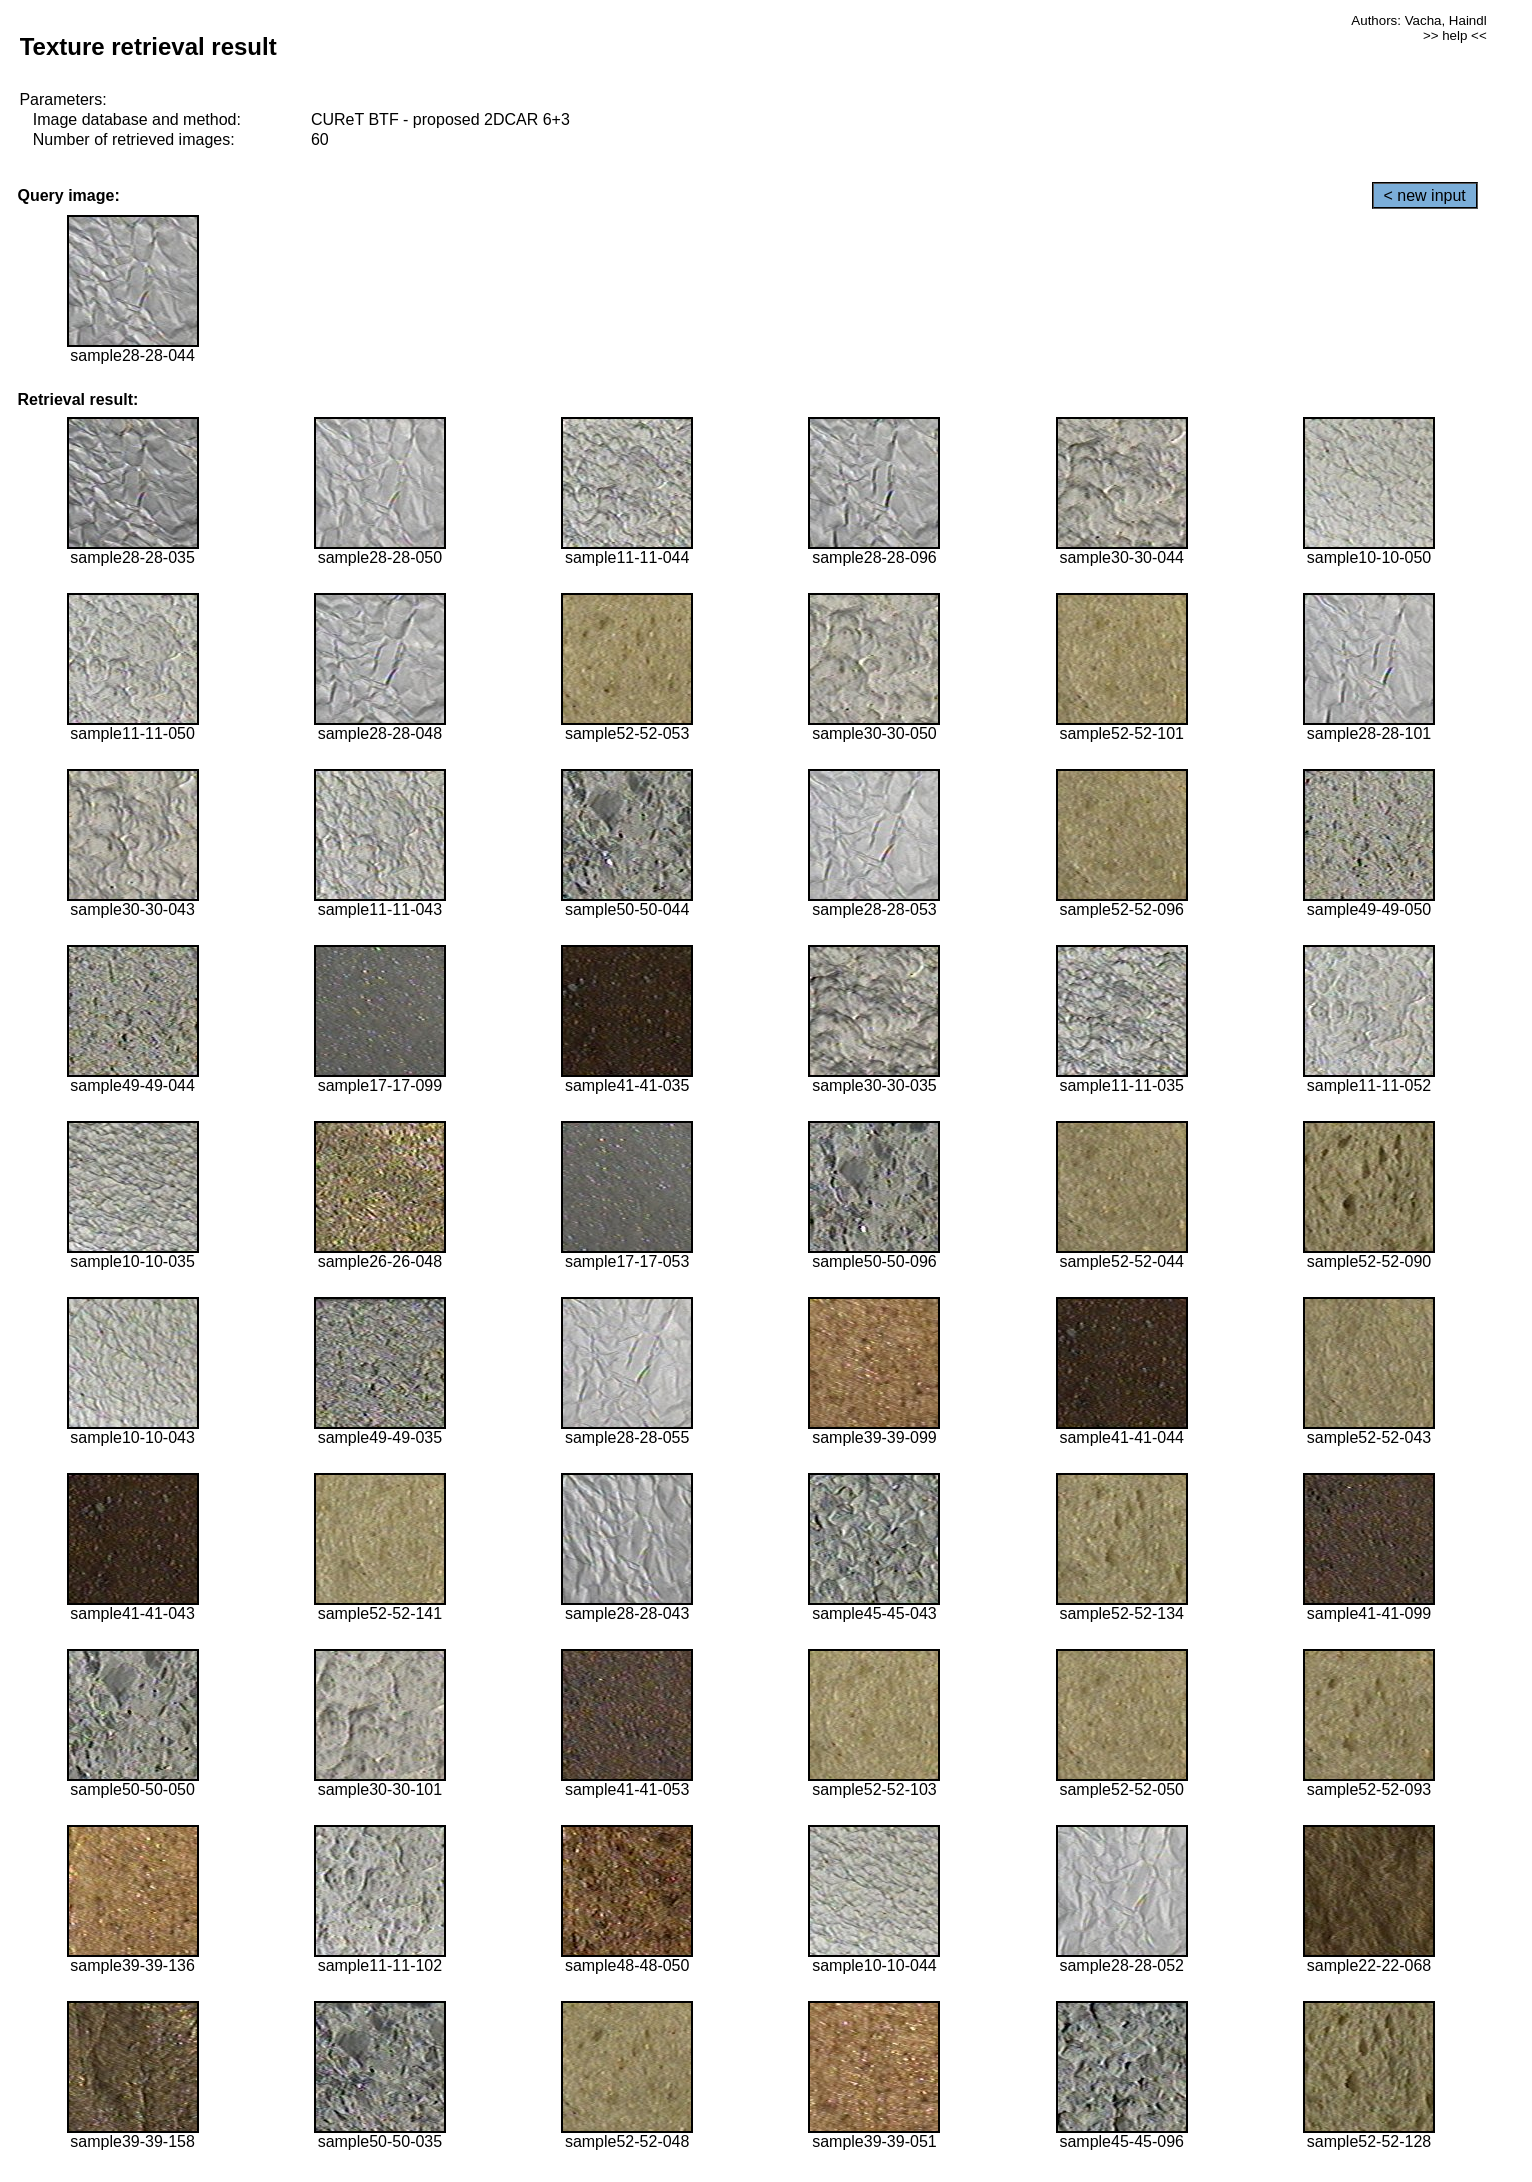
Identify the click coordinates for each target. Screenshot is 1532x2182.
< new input (1425, 195)
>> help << (1455, 35)
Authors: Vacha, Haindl (1418, 20)
